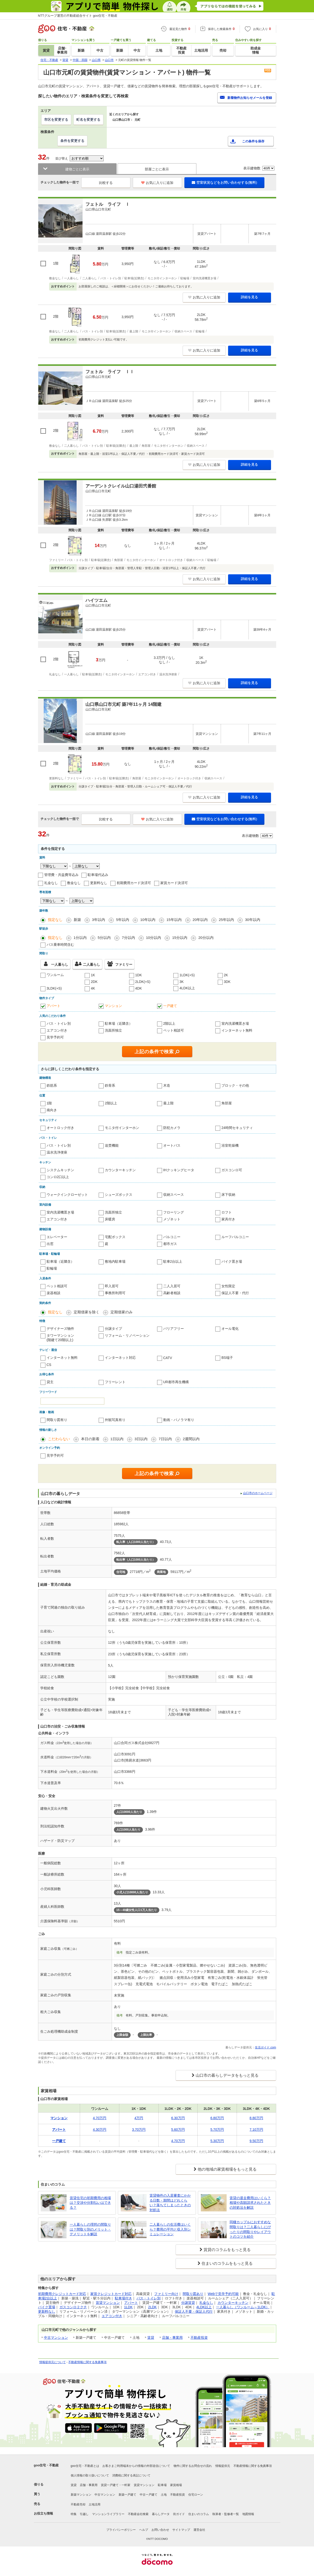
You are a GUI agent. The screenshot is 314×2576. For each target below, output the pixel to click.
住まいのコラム (198, 2514)
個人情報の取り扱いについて (90, 2475)
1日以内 (116, 1439)
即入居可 (112, 1286)
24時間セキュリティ (237, 1128)
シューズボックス (118, 1195)
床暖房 (110, 1219)
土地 (164, 2494)
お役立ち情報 (43, 2513)
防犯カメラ (171, 1128)
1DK (138, 975)
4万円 (138, 2118)
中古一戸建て (148, 2494)
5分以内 (104, 937)
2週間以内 (191, 1439)
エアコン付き (57, 1030)
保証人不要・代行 (235, 1293)
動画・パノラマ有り (178, 1420)
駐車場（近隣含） (118, 1023)
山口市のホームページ (258, 1493)
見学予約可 (55, 1037)
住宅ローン (195, 2494)
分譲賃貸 (188, 2303)
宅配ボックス (115, 1237)
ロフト (226, 1212)
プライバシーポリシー (121, 2530)
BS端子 (227, 1358)
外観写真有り (115, 1420)
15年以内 (174, 920)
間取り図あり (193, 2294)
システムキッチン (60, 1170)
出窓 (50, 1244)
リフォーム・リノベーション (127, 1335)
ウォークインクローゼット (67, 1195)
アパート (53, 1006)
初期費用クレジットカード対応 (62, 2294)
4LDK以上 (187, 988)
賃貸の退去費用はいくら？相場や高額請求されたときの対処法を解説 (250, 2202)
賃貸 (150, 2337)
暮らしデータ (161, 2514)
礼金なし (51, 883)
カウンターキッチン (120, 1170)
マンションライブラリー (108, 2514)
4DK (138, 988)
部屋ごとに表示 (157, 169)
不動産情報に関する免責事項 (87, 2362)
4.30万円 (99, 2130)
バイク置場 (46, 2307)
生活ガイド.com (265, 2047)
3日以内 (141, 1439)
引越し (84, 2514)
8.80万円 (256, 2118)
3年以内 (98, 920)
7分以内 (128, 937)
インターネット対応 (120, 1358)
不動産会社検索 (138, 2514)
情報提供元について (52, 2362)
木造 (166, 1085)
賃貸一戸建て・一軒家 (115, 2485)
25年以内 (226, 920)
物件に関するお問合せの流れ (193, 2466)
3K (181, 982)
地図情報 (248, 2514)
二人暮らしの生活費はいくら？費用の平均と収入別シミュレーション (170, 2229)
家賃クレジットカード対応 (111, 2294)
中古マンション (56, 2337)
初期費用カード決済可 (134, 883)
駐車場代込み (98, 875)
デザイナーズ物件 (60, 1329)
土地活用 (94, 2504)
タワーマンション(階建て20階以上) (60, 1337)
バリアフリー (173, 1329)
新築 (77, 920)
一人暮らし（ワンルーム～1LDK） (242, 2307)
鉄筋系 (52, 1085)
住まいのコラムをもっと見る (227, 2263)
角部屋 (226, 1103)
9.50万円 (256, 2141)
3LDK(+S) (54, 988)
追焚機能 (112, 1145)
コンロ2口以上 (58, 1177)
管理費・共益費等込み (61, 875)
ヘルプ (143, 2530)
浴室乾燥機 (230, 1145)
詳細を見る (249, 297)
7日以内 (165, 1439)
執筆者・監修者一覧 (225, 2514)
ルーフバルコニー (235, 1237)
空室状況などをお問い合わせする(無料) (224, 182)
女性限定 (228, 1286)
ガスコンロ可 (231, 1170)
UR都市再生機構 (176, 1382)
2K (226, 975)
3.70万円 (139, 2130)
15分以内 (179, 937)
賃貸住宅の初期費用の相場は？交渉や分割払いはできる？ (90, 2202)
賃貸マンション (108, 2303)
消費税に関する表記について (131, 2475)
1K (93, 975)
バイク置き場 (231, 1261)
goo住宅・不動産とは (85, 2466)
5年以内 (122, 920)
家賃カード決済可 (174, 883)
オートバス (171, 1145)
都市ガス (170, 1244)
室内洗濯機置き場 (235, 1023)
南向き (52, 1110)
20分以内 (206, 937)
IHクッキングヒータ (178, 1170)
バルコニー (171, 1237)
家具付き (228, 1219)
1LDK (128, 2307)
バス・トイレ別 (59, 1023)
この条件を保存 (253, 141)
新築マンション (81, 2494)
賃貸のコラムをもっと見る (227, 2250)
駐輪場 (52, 1268)
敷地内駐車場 (115, 1261)
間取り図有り (57, 1420)
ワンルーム (55, 975)
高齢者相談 (171, 1293)
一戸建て (170, 1006)
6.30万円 (178, 2118)
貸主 (50, 1382)
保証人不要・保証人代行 (194, 2311)
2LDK (152, 2307)
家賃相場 (176, 2485)
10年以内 (147, 920)
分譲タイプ (113, 1329)
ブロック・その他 (235, 1085)
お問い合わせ (160, 2530)
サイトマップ (181, 2530)
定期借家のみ (121, 1312)
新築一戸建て (127, 2494)
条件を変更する (72, 141)
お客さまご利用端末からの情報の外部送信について (136, 2466)
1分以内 (80, 937)
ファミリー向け (166, 2294)
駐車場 (162, 2485)
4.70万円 (99, 2118)
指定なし (55, 920)
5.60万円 (178, 2130)
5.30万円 (217, 2141)
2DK (94, 982)
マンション (113, 1006)
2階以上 (169, 1023)
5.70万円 (217, 2130)
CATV (167, 1358)
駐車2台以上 (172, 1261)
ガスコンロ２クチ (73, 2307)
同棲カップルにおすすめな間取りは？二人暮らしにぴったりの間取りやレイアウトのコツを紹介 (250, 2229)
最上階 (168, 1103)
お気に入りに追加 (157, 183)
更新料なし (98, 883)
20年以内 (200, 920)
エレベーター (57, 1237)
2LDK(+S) (142, 982)
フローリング (173, 1212)
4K (93, 988)
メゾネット (171, 1219)
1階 (49, 1103)
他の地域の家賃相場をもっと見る (227, 2169)
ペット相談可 (173, 1030)
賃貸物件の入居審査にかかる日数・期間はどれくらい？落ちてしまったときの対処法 (170, 2202)
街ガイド (179, 2514)
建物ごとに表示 (77, 169)
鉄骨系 (110, 1085)
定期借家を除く (86, 1312)
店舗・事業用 (172, 2337)
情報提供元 (222, 2466)
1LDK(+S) (187, 975)
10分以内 (153, 937)
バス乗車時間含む (60, 945)
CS (49, 1365)
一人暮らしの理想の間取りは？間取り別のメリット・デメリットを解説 (90, 2229)
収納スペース (173, 1195)
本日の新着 (90, 1439)
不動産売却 (78, 2504)
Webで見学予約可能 (223, 2294)
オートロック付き (60, 1128)
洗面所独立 (113, 1030)
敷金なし (74, 883)
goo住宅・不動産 (46, 2465)
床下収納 (228, 1195)
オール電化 (230, 1329)
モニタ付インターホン (122, 1128)
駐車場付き (123, 2298)
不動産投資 (199, 2337)
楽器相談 (53, 1293)
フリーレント (115, 1382)
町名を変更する (88, 119)
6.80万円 (217, 2118)
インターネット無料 (236, 1030)
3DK (227, 982)
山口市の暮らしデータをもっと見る (227, 2075)
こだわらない (59, 1439)
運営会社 (199, 2530)
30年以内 (252, 920)
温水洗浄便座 (57, 1152)
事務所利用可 (115, 1293)
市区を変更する (56, 119)
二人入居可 (171, 1286)
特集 (74, 2514)
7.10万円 (256, 2130)
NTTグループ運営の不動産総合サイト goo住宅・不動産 (78, 15)
